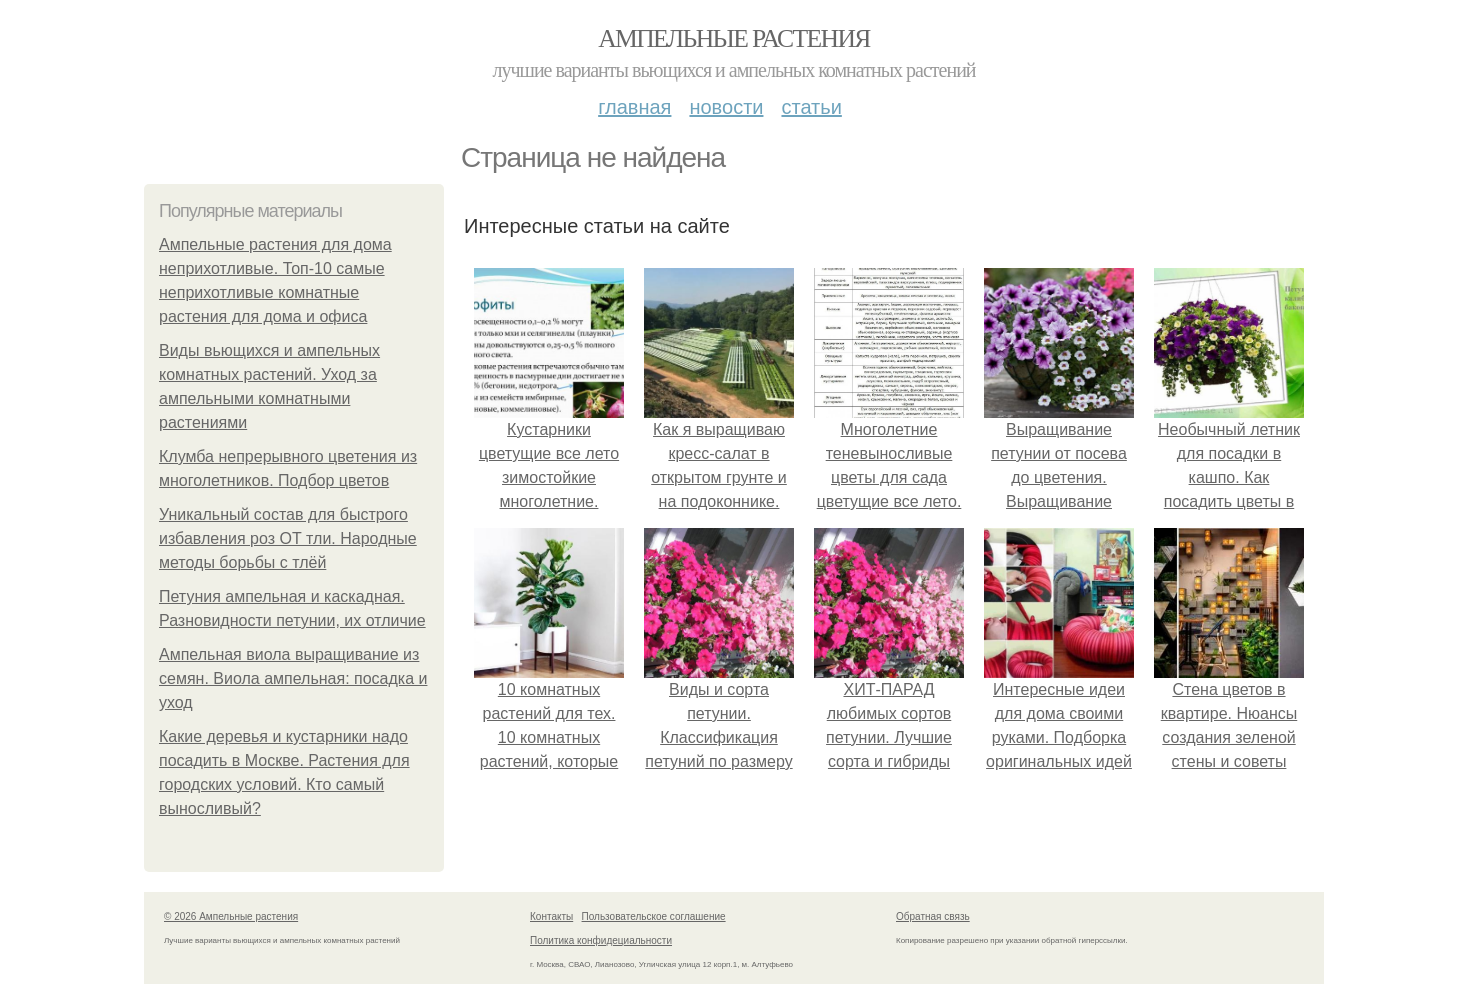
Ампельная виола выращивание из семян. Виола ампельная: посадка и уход (293, 678)
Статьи (811, 107)
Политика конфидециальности (601, 940)
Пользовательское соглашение (654, 916)
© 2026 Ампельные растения (231, 916)
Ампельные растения (734, 38)
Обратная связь (933, 916)
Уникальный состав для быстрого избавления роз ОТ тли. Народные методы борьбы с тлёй (288, 538)
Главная (634, 107)
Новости (726, 107)
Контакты (551, 916)
